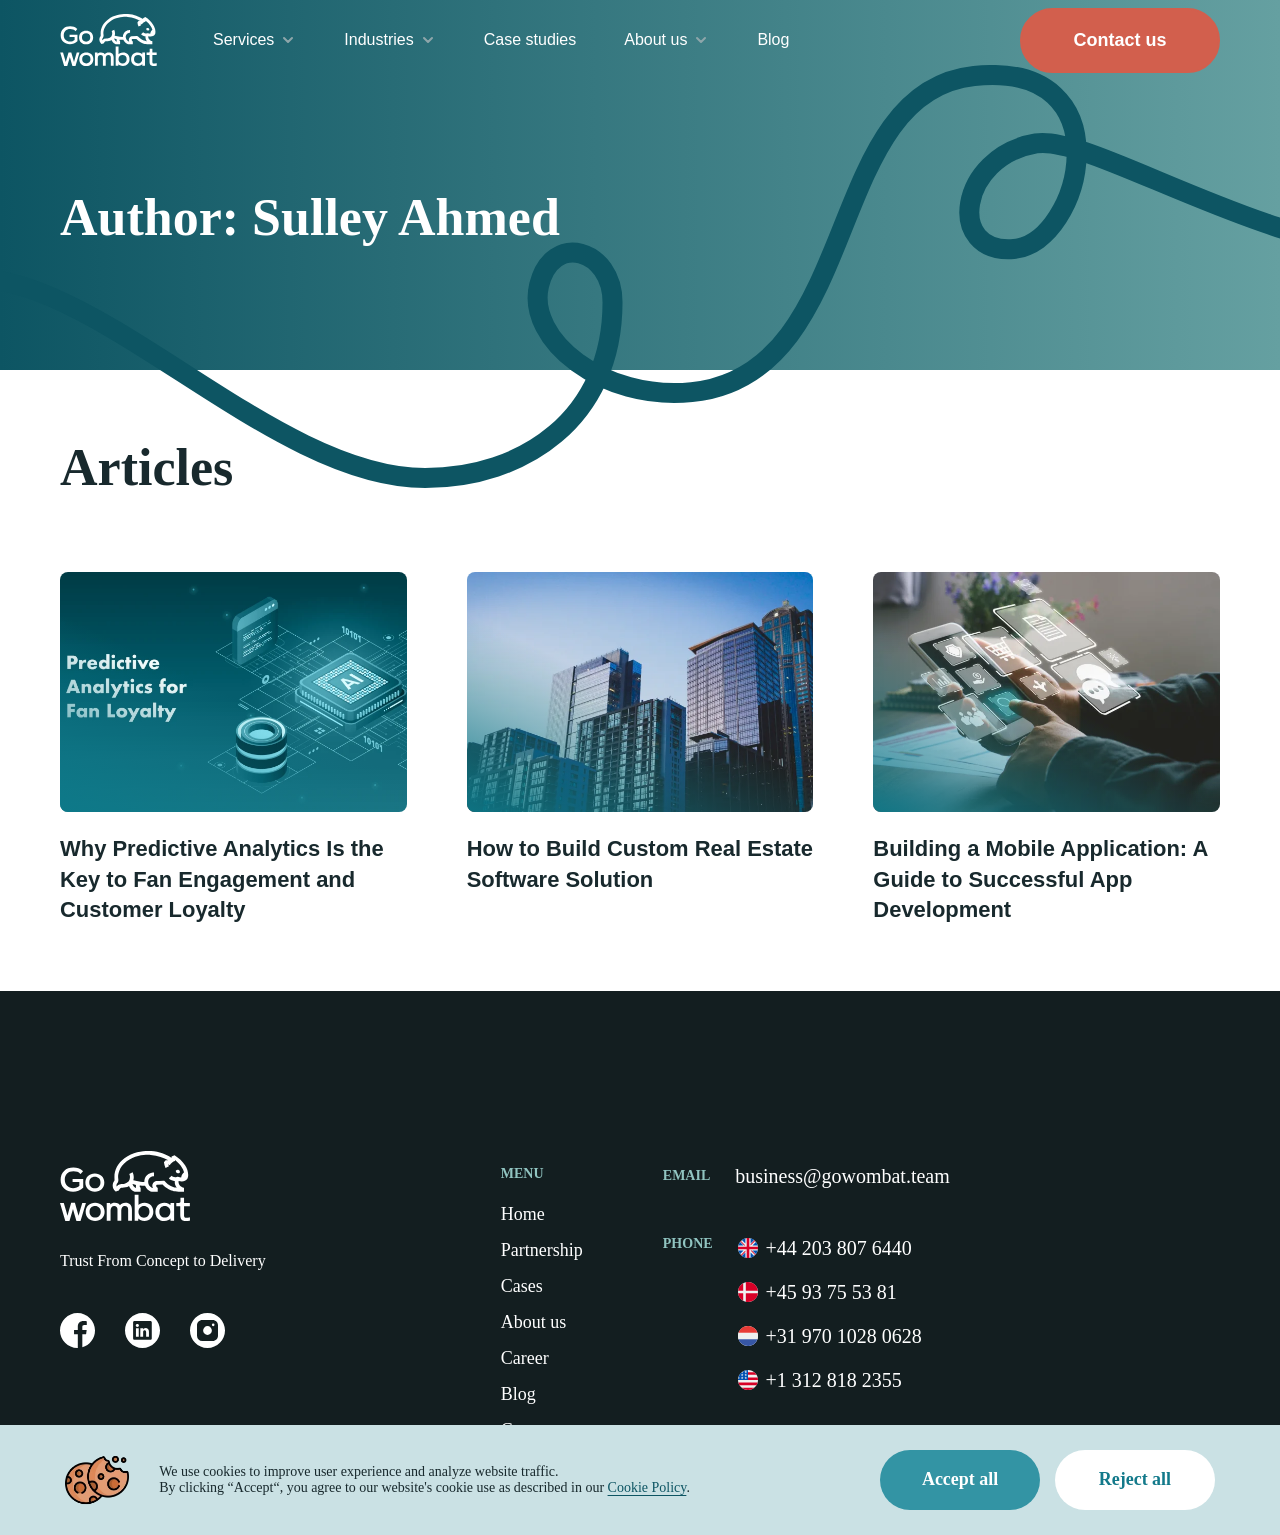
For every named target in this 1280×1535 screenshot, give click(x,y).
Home (523, 1214)
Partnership (542, 1250)
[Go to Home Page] (108, 40)
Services (254, 39)
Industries (389, 39)
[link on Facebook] (77, 1342)
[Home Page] (111, 1186)
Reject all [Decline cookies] (1135, 1480)
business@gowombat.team (842, 1176)
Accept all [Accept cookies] (960, 1480)
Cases (522, 1286)
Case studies (530, 39)
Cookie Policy (646, 1487)
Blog (773, 39)
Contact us (1119, 40)
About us (666, 39)
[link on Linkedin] (142, 1342)
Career (525, 1358)
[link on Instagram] (207, 1342)
